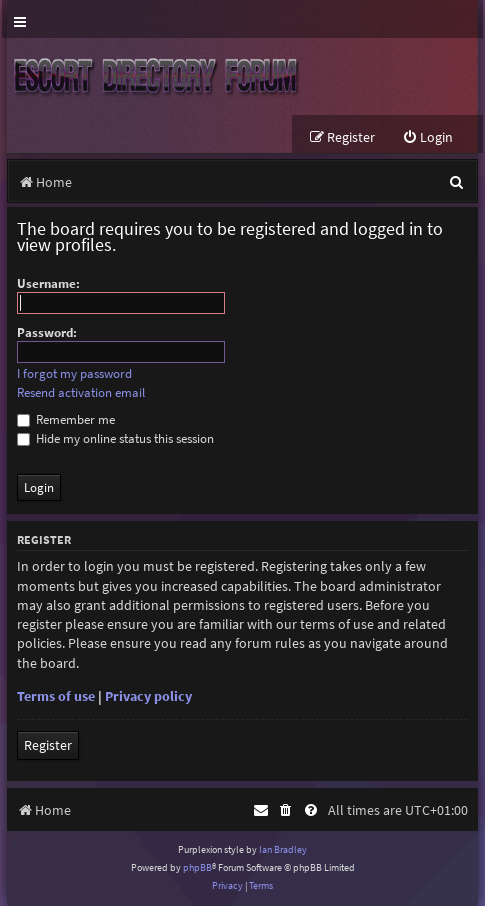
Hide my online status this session (115, 438)
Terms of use (56, 696)
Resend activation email (81, 393)
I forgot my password (74, 374)
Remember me (66, 419)
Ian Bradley (283, 849)
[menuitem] (427, 137)
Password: (47, 332)
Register (48, 745)
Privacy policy (148, 696)
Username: (48, 283)
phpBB (197, 867)
